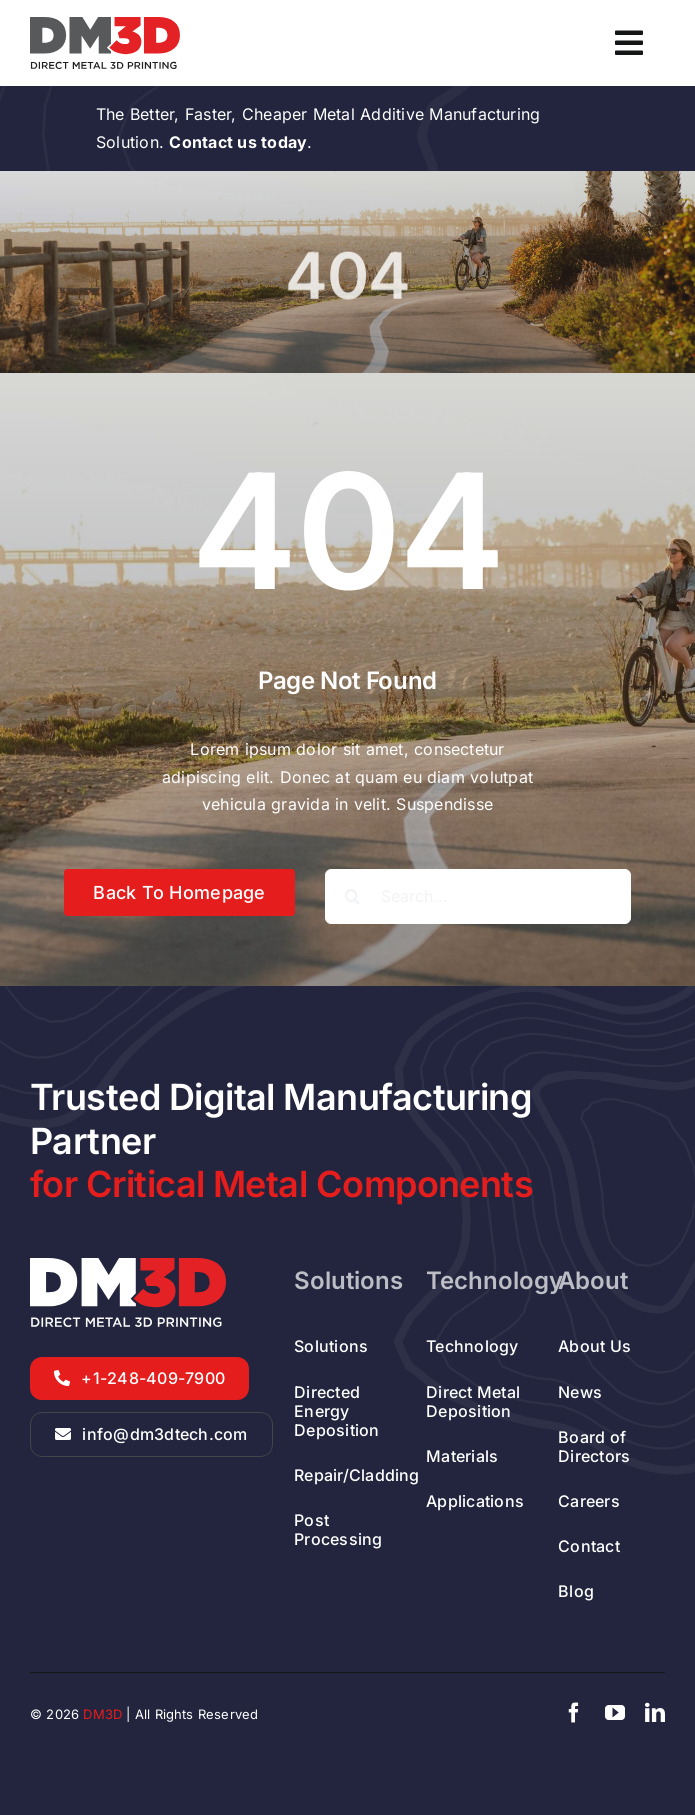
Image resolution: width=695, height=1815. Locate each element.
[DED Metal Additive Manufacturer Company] (105, 25)
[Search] (352, 896)
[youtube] (615, 1713)
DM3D (102, 1714)
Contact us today (238, 142)
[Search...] (478, 896)
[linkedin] (655, 1713)
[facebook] (574, 1713)
